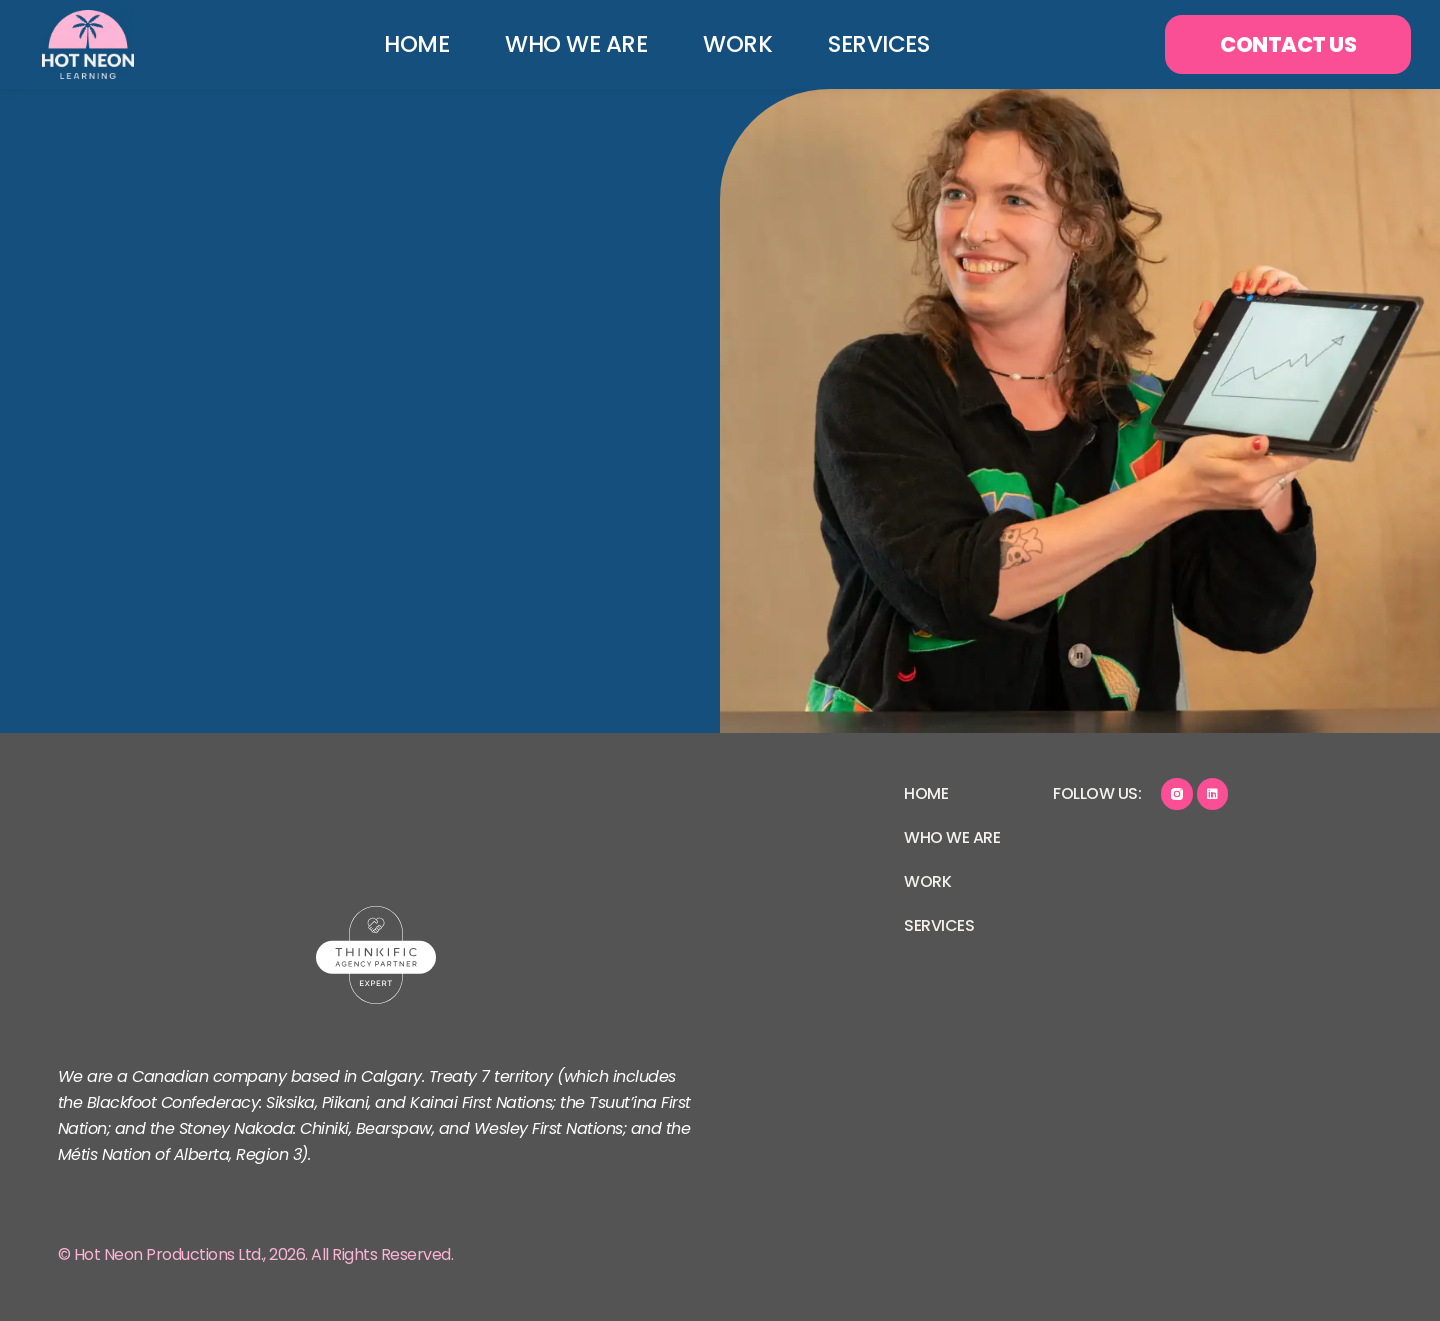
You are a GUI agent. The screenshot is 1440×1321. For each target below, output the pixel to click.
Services (869, 44)
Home (407, 44)
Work (728, 44)
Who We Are (567, 44)
